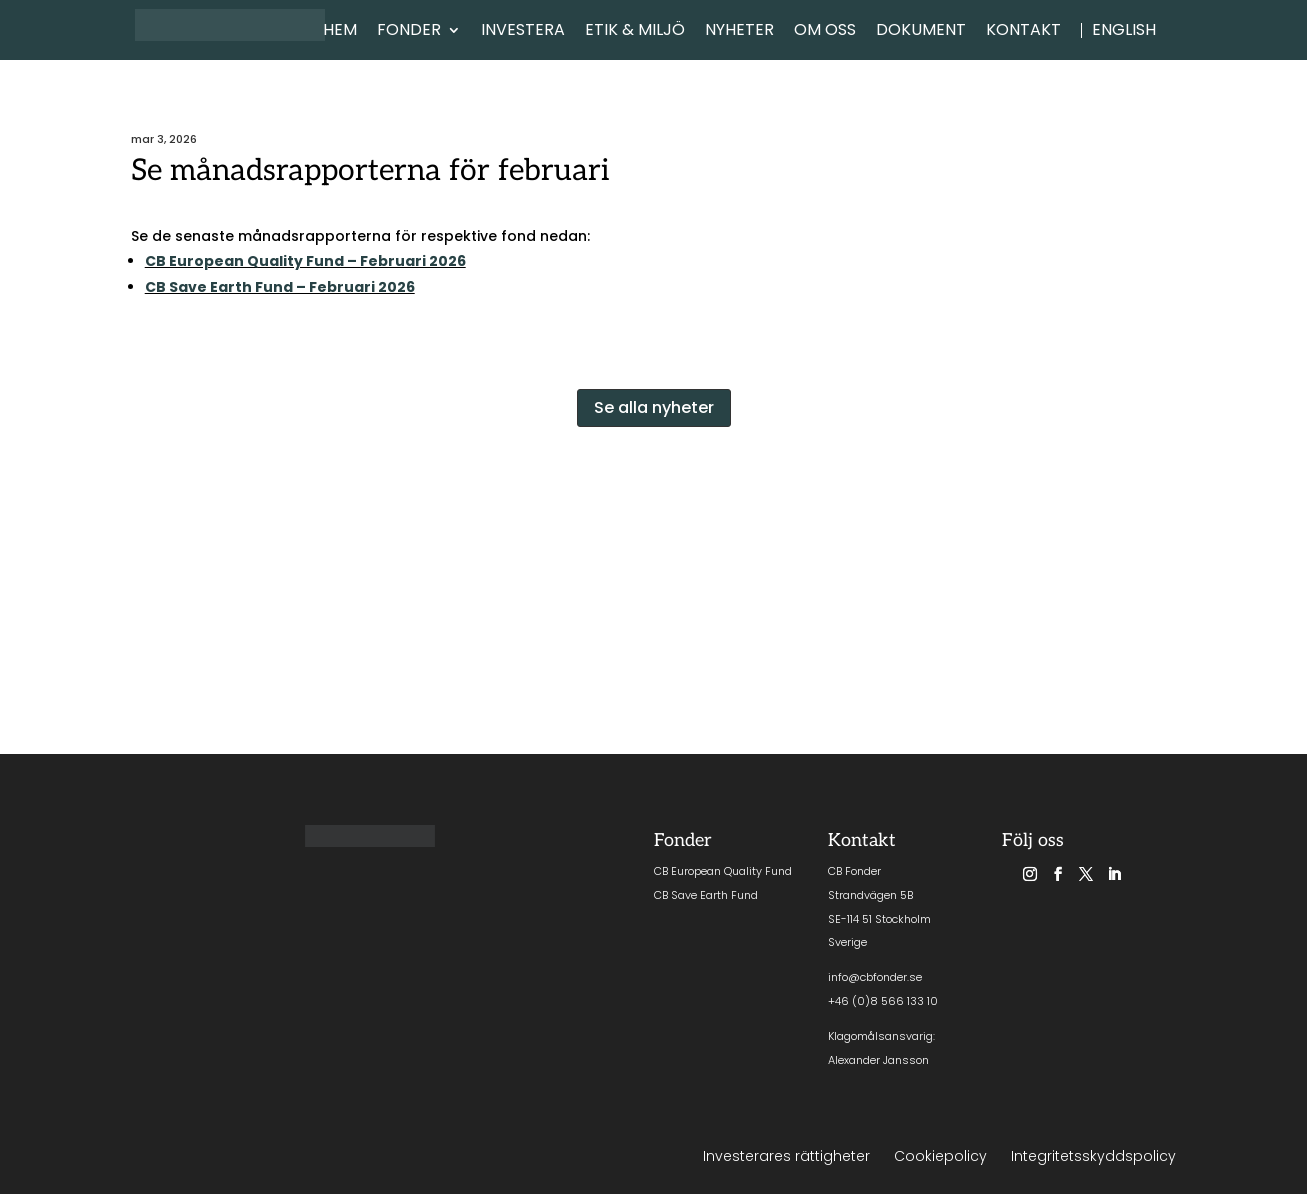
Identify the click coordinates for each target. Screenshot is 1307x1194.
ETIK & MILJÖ (635, 32)
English (1124, 32)
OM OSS (825, 32)
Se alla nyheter (654, 407)
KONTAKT (1023, 32)
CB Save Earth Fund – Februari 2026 (280, 287)
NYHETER (739, 32)
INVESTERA (523, 32)
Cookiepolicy (940, 1156)
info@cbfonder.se (875, 977)
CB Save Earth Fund (706, 895)
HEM (340, 32)
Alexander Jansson (878, 1060)
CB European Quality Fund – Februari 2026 (305, 261)
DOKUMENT (921, 32)
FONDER (409, 32)
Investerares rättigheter (786, 1156)
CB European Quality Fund (723, 871)
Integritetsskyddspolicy (1093, 1156)
